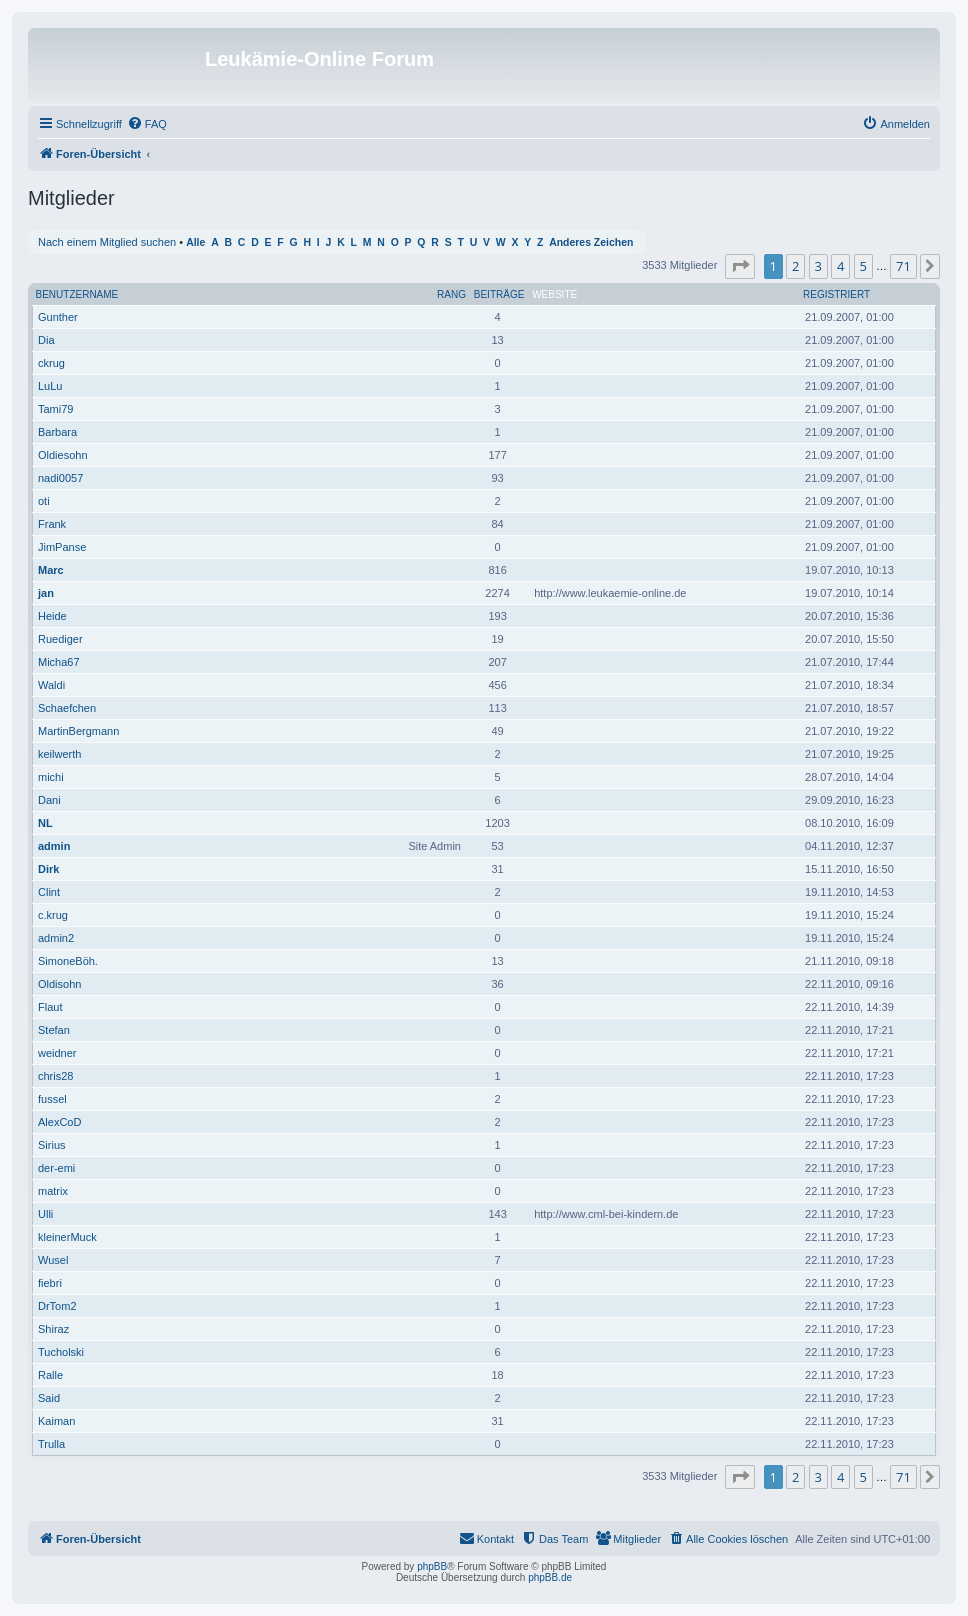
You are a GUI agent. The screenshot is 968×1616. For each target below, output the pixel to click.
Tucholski (61, 1352)
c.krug (53, 915)
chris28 (55, 1076)
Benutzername (77, 294)
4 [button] (840, 266)
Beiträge (499, 294)
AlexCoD (59, 1122)
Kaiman (56, 1421)
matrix (53, 1191)
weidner (57, 1053)
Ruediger (60, 639)
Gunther (58, 317)
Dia (46, 340)
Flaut (50, 1007)
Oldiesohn (63, 455)
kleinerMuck (67, 1237)
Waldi (51, 685)
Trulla (51, 1444)
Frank (52, 524)
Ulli (45, 1214)
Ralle (50, 1375)
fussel (52, 1099)
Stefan (54, 1030)
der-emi (56, 1168)
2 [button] (795, 266)
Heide (52, 616)
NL (45, 823)
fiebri (50, 1283)
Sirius (52, 1145)
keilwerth (59, 754)
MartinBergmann (78, 731)
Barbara (57, 432)
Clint (49, 892)
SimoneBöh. (68, 961)
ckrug (51, 363)
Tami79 (55, 409)
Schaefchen (67, 708)
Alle (195, 242)
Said (49, 1398)
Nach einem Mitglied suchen (107, 242)
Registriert (836, 294)
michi (51, 777)
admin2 (56, 938)
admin (54, 846)
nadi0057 (60, 478)
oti (44, 501)
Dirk (48, 869)
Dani (49, 800)
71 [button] (903, 266)
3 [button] (818, 266)
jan (46, 593)
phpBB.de (550, 1577)
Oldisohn (59, 984)
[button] (740, 266)
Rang (451, 294)
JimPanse (62, 547)
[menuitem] (147, 124)
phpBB (432, 1566)
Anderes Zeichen (591, 242)
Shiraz (53, 1329)
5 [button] (863, 266)
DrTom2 (57, 1306)
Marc (51, 570)
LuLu (50, 386)
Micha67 (59, 662)
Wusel (53, 1260)
